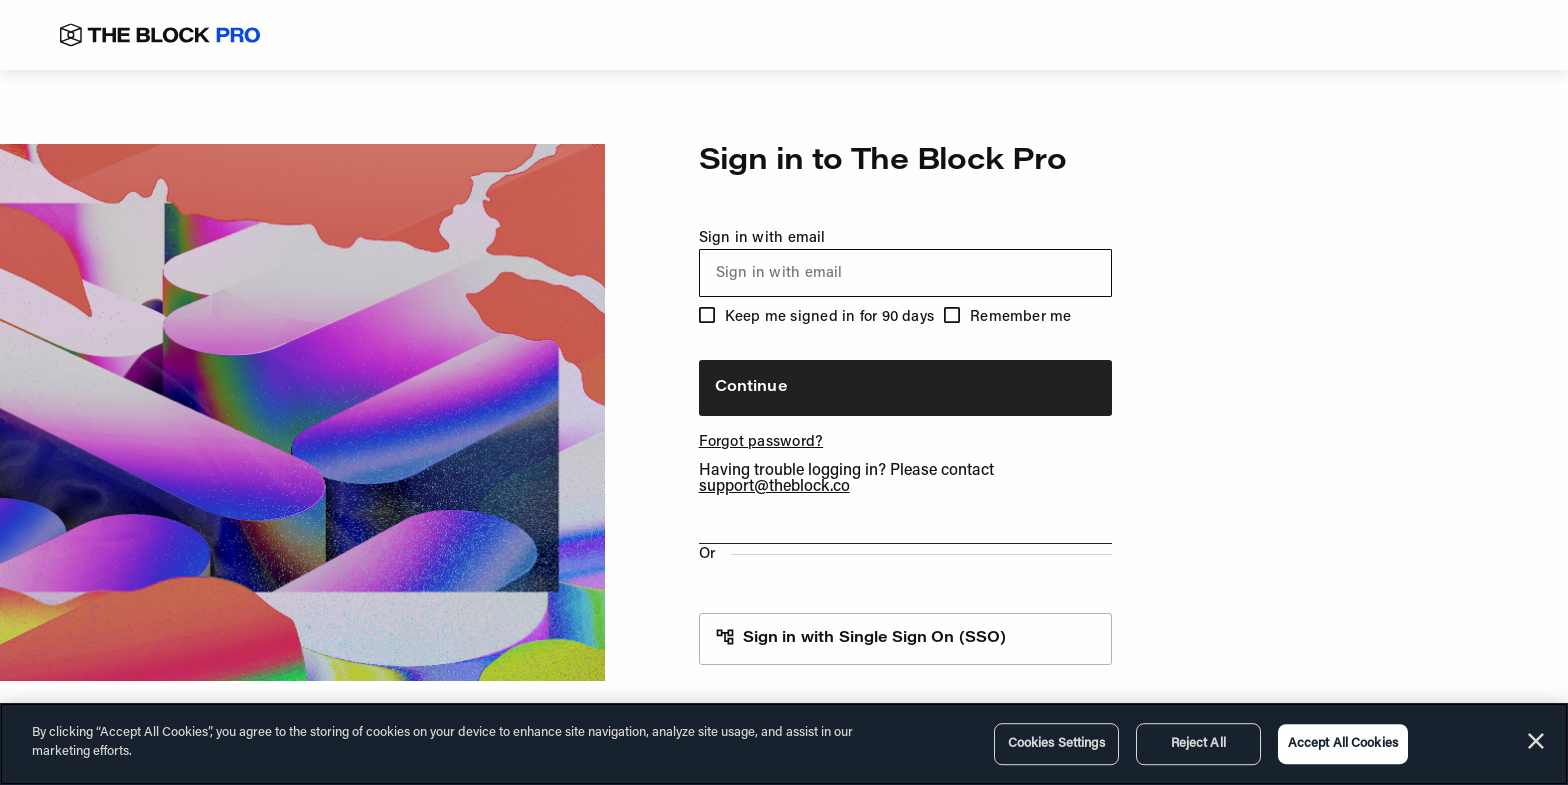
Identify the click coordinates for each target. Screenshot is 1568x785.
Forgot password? (761, 442)
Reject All (1198, 743)
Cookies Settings (1056, 743)
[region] (784, 744)
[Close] (1536, 741)
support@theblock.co (774, 487)
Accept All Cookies (1343, 743)
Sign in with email (905, 264)
